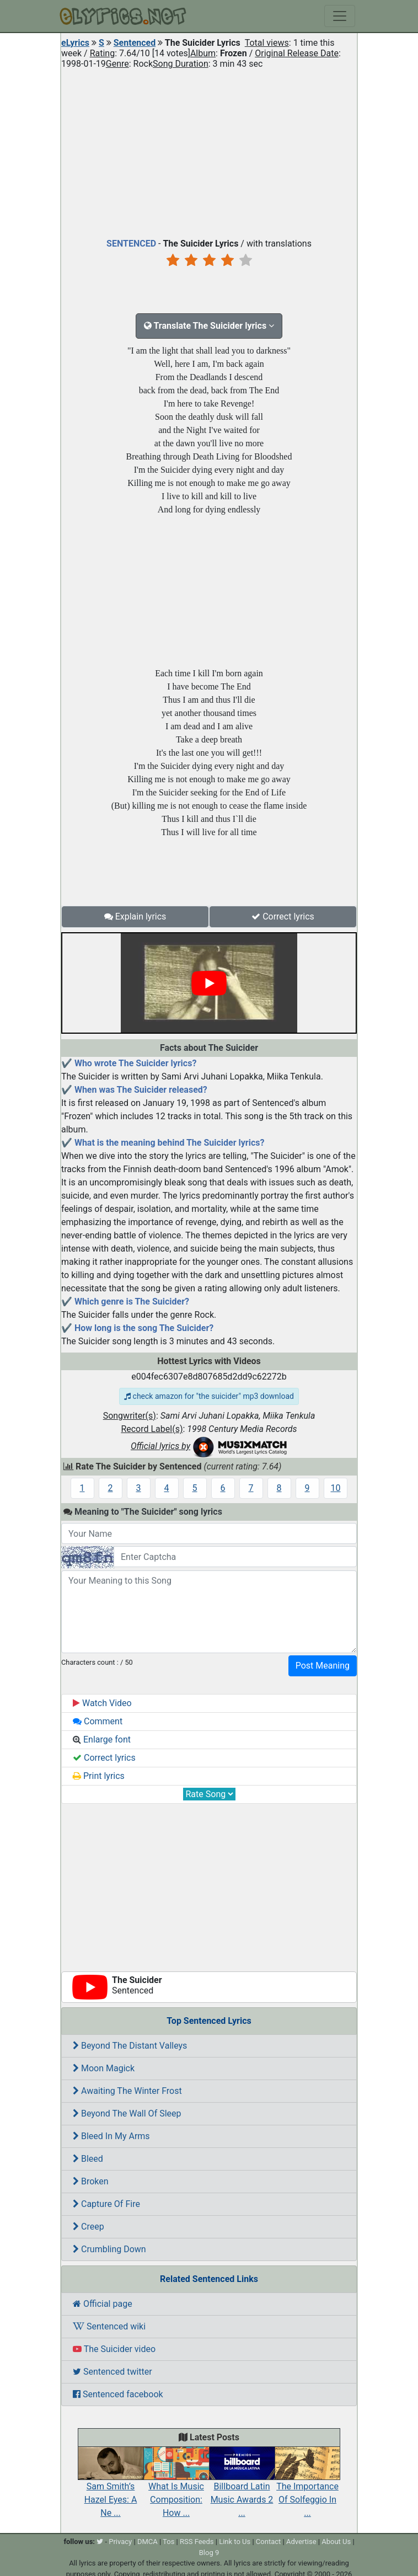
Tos (168, 2541)
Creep (88, 2226)
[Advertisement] (209, 151)
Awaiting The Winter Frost (127, 2091)
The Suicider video (114, 2349)
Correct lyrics (282, 916)
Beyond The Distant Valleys (130, 2045)
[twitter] (100, 2541)
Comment (97, 1721)
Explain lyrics (135, 916)
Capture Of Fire (106, 2204)
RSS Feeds (197, 2541)
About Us (336, 2541)
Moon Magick (104, 2068)
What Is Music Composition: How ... (176, 2487)
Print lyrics (99, 1776)
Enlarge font (102, 1739)
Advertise (301, 2541)
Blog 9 (209, 2552)
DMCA (147, 2541)
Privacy (120, 2541)
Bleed (88, 2158)
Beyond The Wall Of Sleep (127, 2113)
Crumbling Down (109, 2249)
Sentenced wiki (109, 2326)
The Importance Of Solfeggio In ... (307, 2487)
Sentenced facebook (118, 2394)
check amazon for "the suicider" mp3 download (209, 1396)
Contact (268, 2541)
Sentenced (135, 43)
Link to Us (234, 2541)
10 (336, 1488)
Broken (91, 2181)
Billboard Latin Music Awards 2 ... (242, 2487)
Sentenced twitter (112, 2371)
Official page (102, 2304)
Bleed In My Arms (111, 2136)
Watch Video (102, 1703)
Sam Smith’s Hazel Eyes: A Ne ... (110, 2487)
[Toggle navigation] (339, 16)
